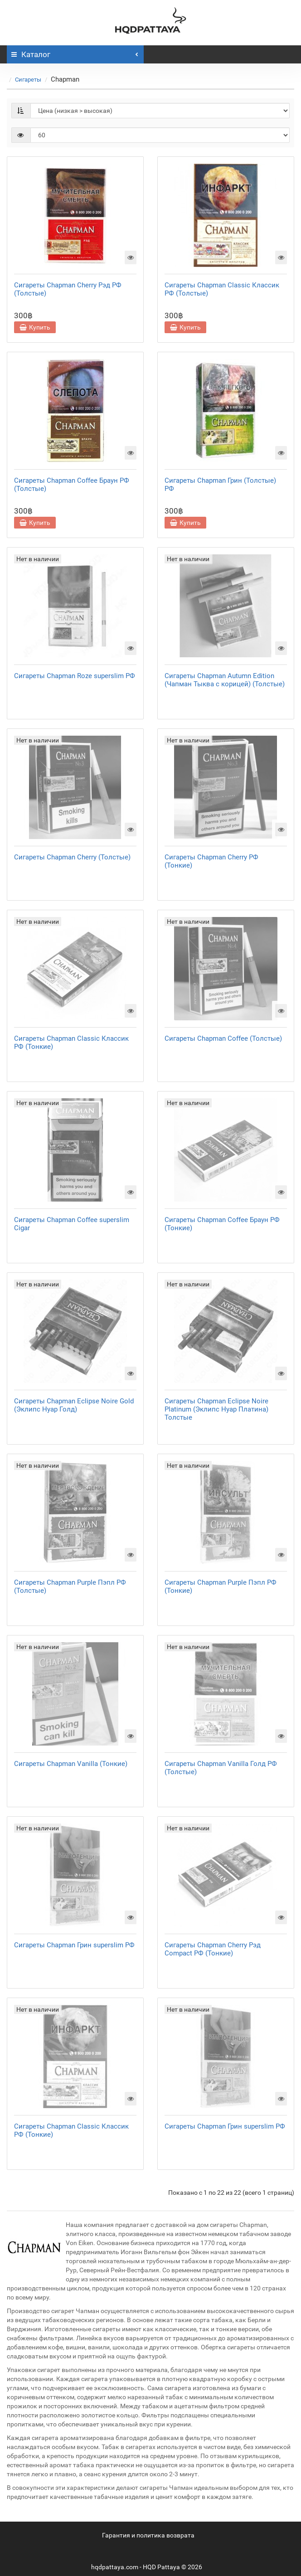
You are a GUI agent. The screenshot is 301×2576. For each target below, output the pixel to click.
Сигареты (28, 79)
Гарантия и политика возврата (148, 2535)
